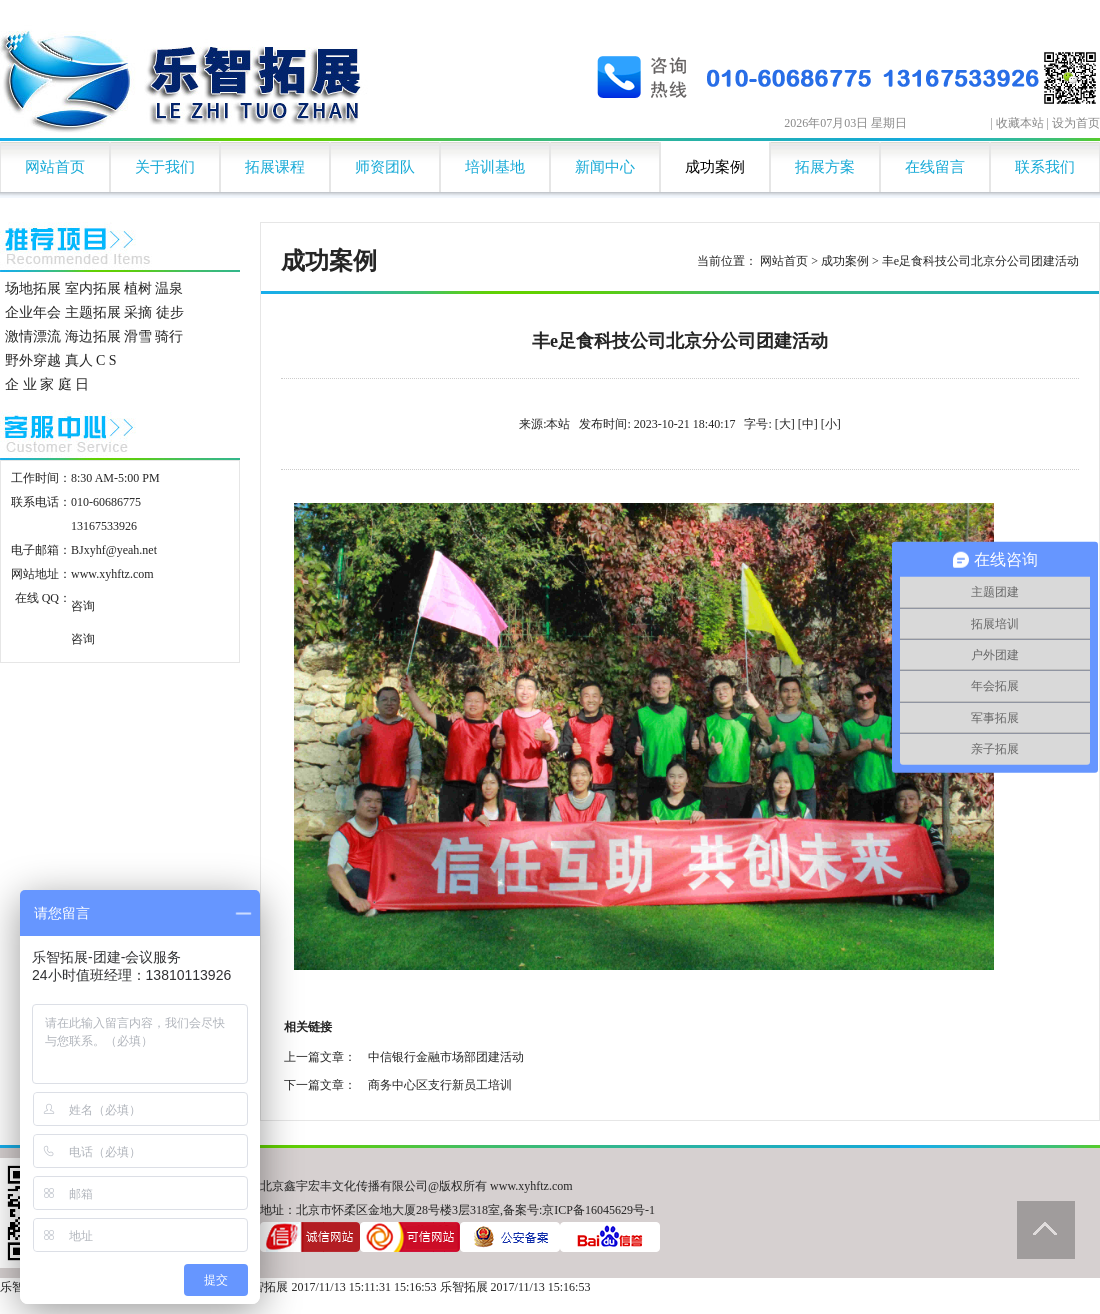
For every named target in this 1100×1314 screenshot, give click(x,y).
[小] (831, 424)
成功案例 (715, 167)
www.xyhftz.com (112, 574)
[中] (808, 424)
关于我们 (165, 167)
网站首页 (55, 167)
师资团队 (385, 167)
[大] (785, 424)
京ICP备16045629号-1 (598, 1210)
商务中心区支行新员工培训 (440, 1085)
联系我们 (1045, 167)
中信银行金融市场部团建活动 (446, 1057)
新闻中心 (605, 167)
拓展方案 (825, 167)
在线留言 (935, 167)
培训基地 (495, 167)
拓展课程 (275, 167)
